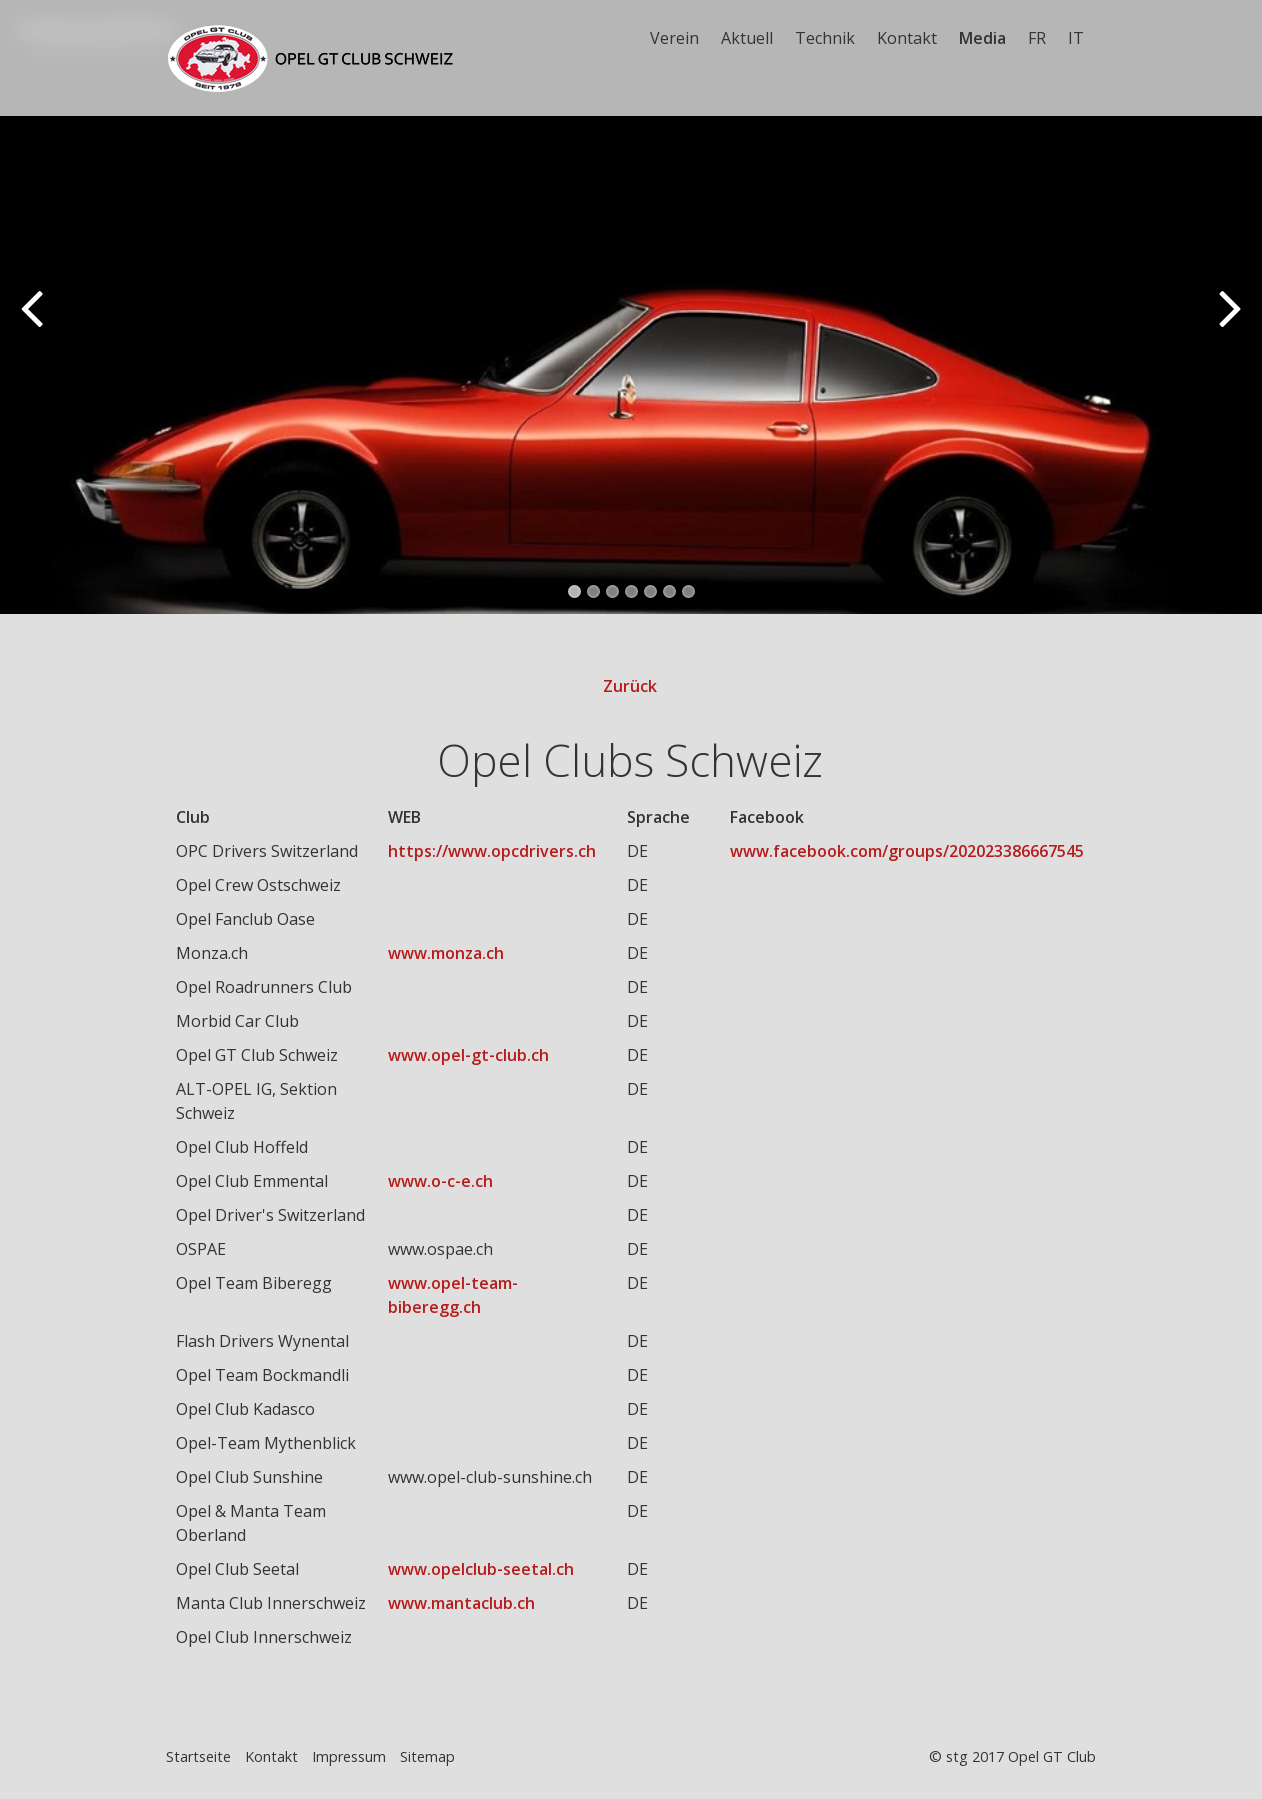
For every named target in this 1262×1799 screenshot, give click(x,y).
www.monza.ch (446, 954)
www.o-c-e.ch (440, 1182)
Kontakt (907, 38)
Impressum (349, 1757)
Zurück (630, 687)
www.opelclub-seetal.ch (481, 1570)
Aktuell (747, 38)
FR (1037, 38)
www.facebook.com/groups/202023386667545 (907, 852)
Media (982, 38)
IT (1076, 38)
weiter (1227, 323)
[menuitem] (675, 38)
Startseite (198, 1757)
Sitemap (427, 1757)
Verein (674, 38)
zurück (35, 323)
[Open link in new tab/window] (497, 852)
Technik (825, 38)
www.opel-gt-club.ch (468, 1056)
